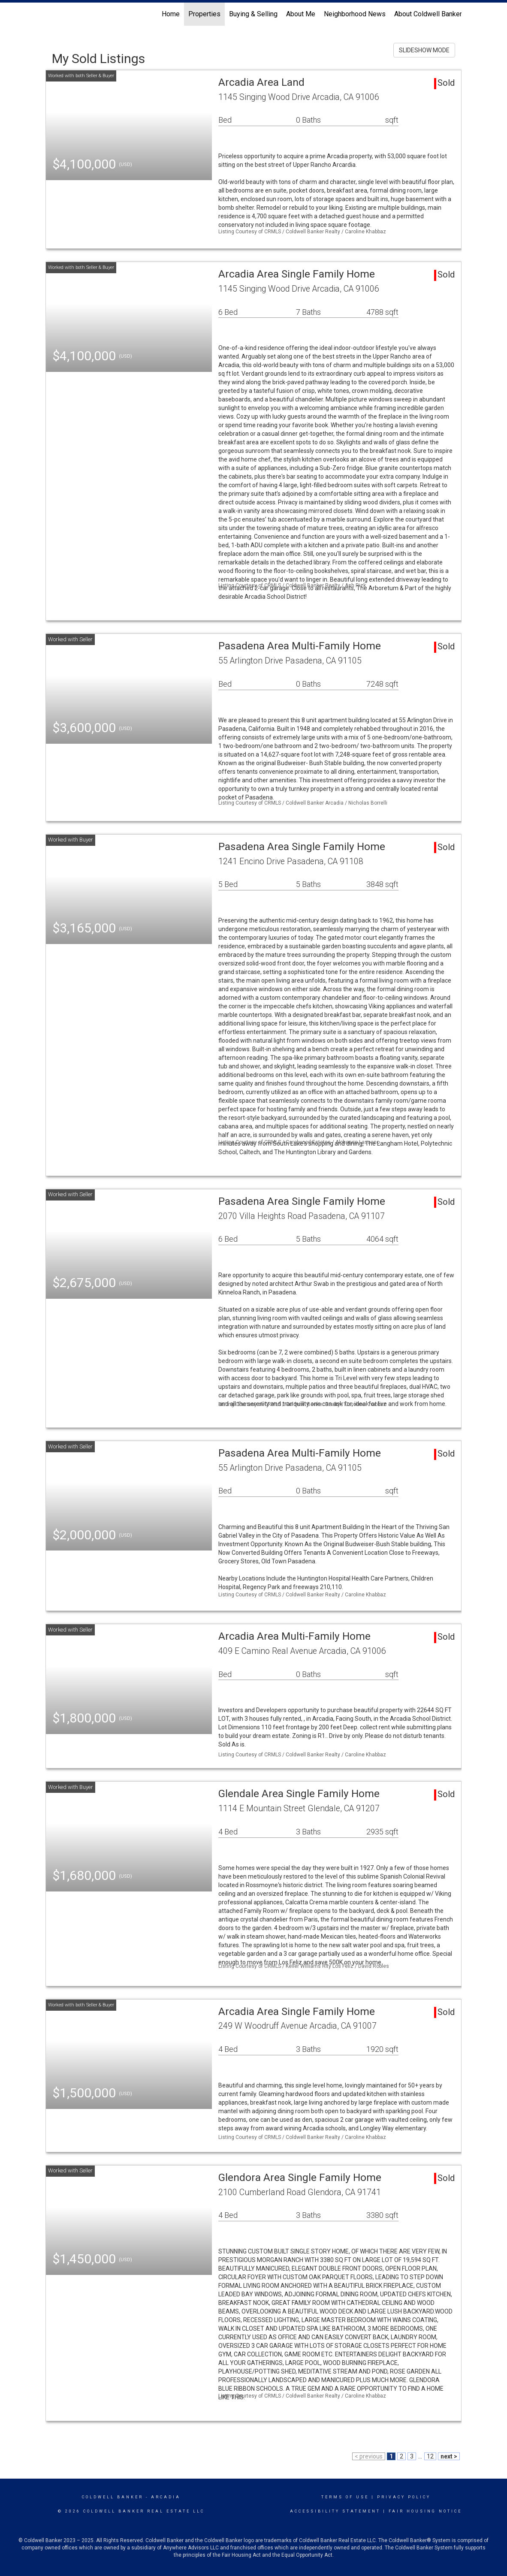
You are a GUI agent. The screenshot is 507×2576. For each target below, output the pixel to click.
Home (171, 14)
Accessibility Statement (335, 2511)
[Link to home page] (49, 14)
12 (430, 2456)
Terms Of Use (345, 2497)
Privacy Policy (404, 2497)
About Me (300, 14)
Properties (204, 14)
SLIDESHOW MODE (424, 50)
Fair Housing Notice (425, 2511)
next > (449, 2456)
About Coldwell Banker (428, 14)
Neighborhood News (355, 14)
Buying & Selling (253, 14)
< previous (369, 2456)
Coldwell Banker (112, 2497)
